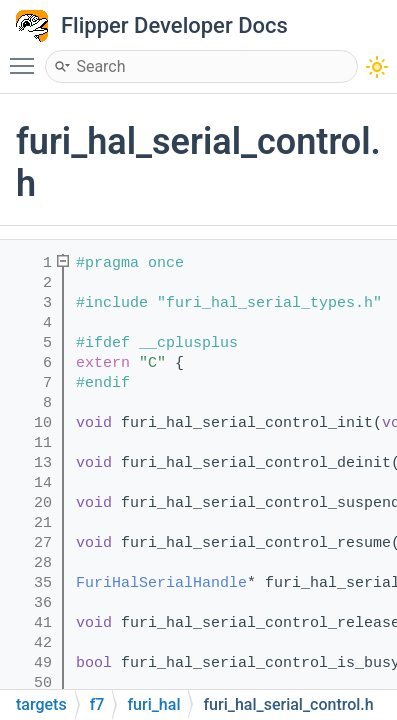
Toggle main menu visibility (27, 57)
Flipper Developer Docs (174, 25)
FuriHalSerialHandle (161, 583)
